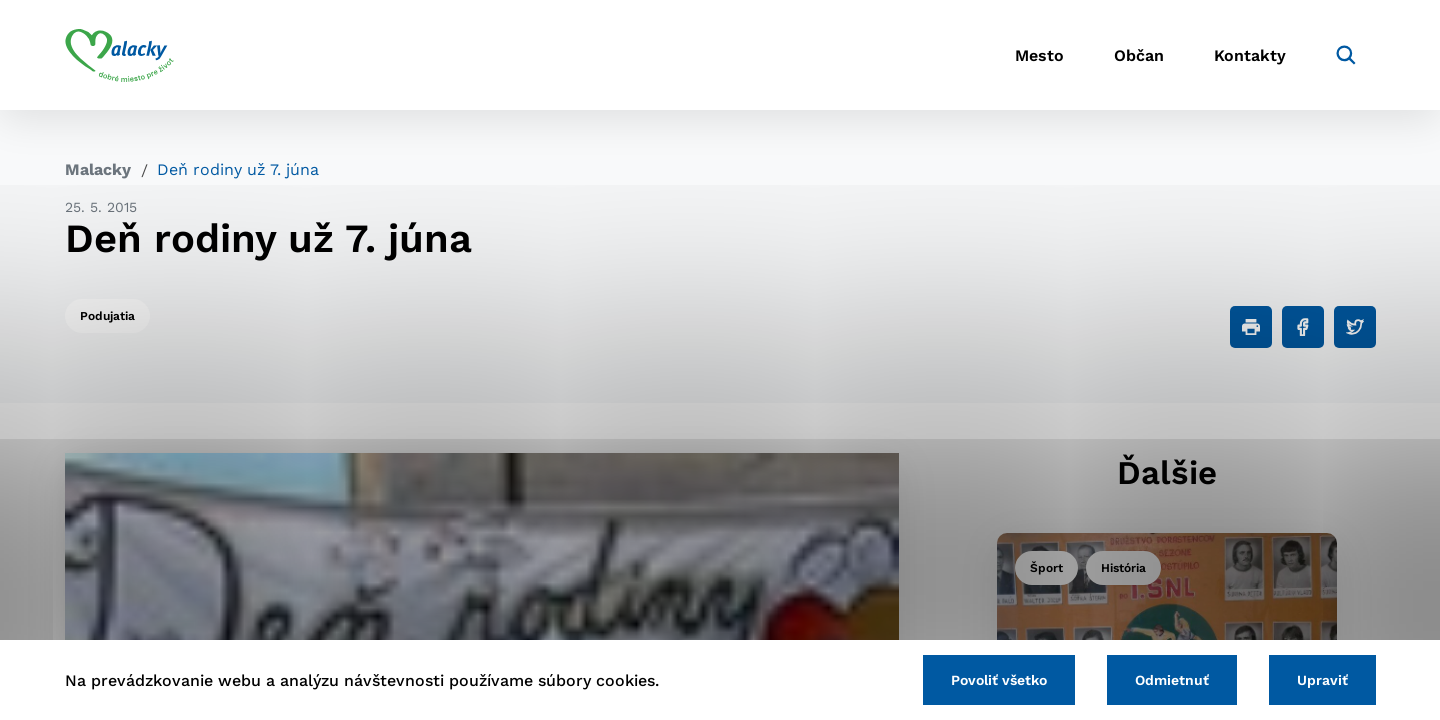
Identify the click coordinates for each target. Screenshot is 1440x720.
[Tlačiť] (1251, 327)
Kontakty (1250, 55)
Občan (1139, 55)
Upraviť (1322, 680)
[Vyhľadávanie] (1346, 55)
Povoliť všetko (999, 680)
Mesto (1039, 55)
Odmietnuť (1172, 680)
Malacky (98, 169)
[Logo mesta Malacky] (119, 55)
